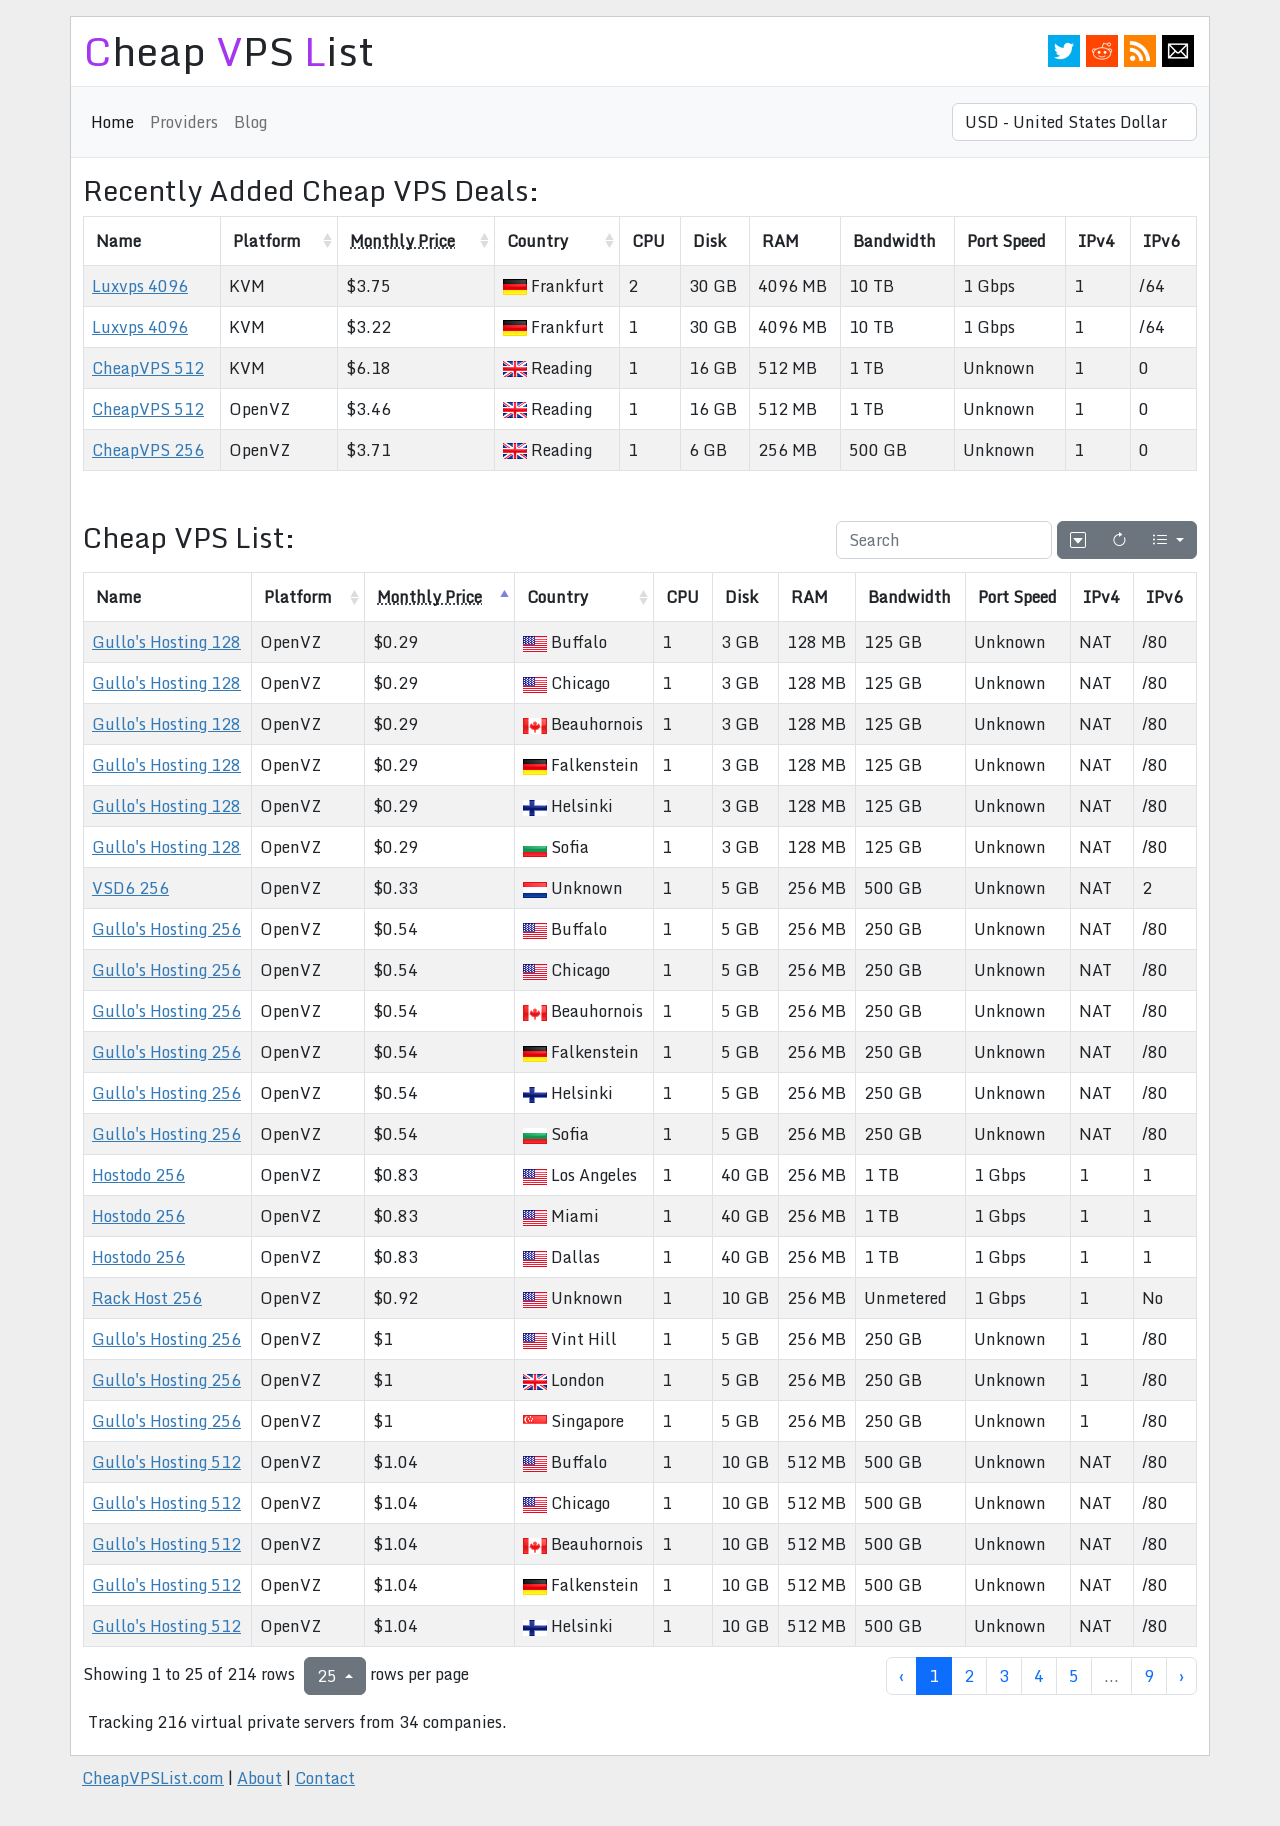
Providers (184, 122)
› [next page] (1181, 1676)
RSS (1140, 51)
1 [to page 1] (934, 1676)
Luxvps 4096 (140, 286)
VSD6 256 (130, 888)
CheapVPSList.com (153, 1778)
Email (1178, 51)
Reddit (1102, 51)
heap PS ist (228, 50)
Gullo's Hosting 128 (166, 642)
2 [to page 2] (969, 1676)
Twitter (1064, 51)
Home (112, 122)
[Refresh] (1119, 540)
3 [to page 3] (1004, 1676)
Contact (325, 1778)
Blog (250, 122)
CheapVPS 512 (148, 368)
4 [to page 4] (1039, 1676)
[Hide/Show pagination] (1078, 540)
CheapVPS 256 (148, 450)
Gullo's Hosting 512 (166, 1462)
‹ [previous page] (901, 1676)
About (259, 1778)
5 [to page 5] (1074, 1676)
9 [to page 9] (1149, 1676)
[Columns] (1168, 540)
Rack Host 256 (147, 1298)
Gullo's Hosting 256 (166, 929)
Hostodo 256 (138, 1175)
